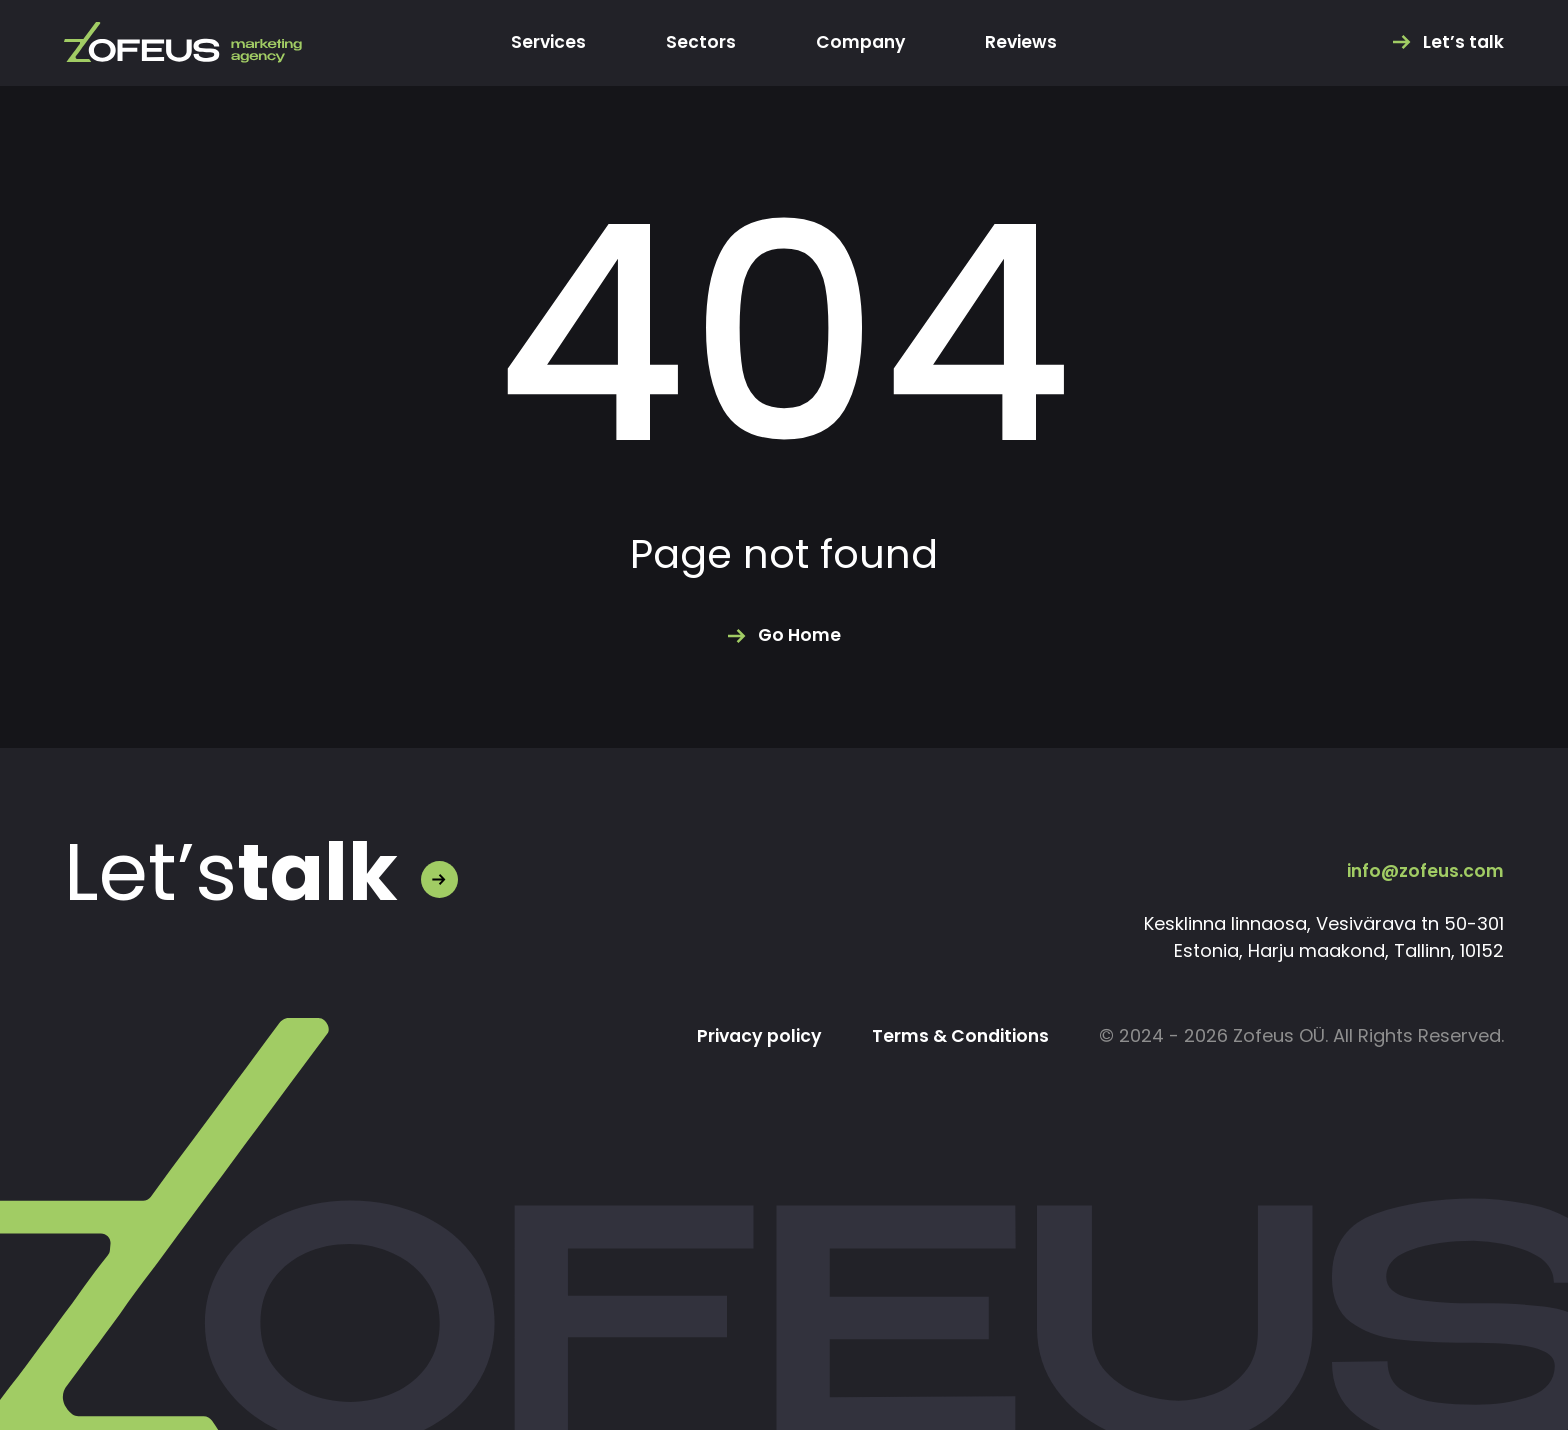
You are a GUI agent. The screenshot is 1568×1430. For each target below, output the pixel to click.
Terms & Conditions (957, 1037)
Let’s (231, 873)
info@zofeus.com (1423, 870)
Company (860, 43)
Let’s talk (1463, 43)
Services (545, 43)
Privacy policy (751, 1037)
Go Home (799, 636)
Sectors (699, 43)
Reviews (1024, 43)
